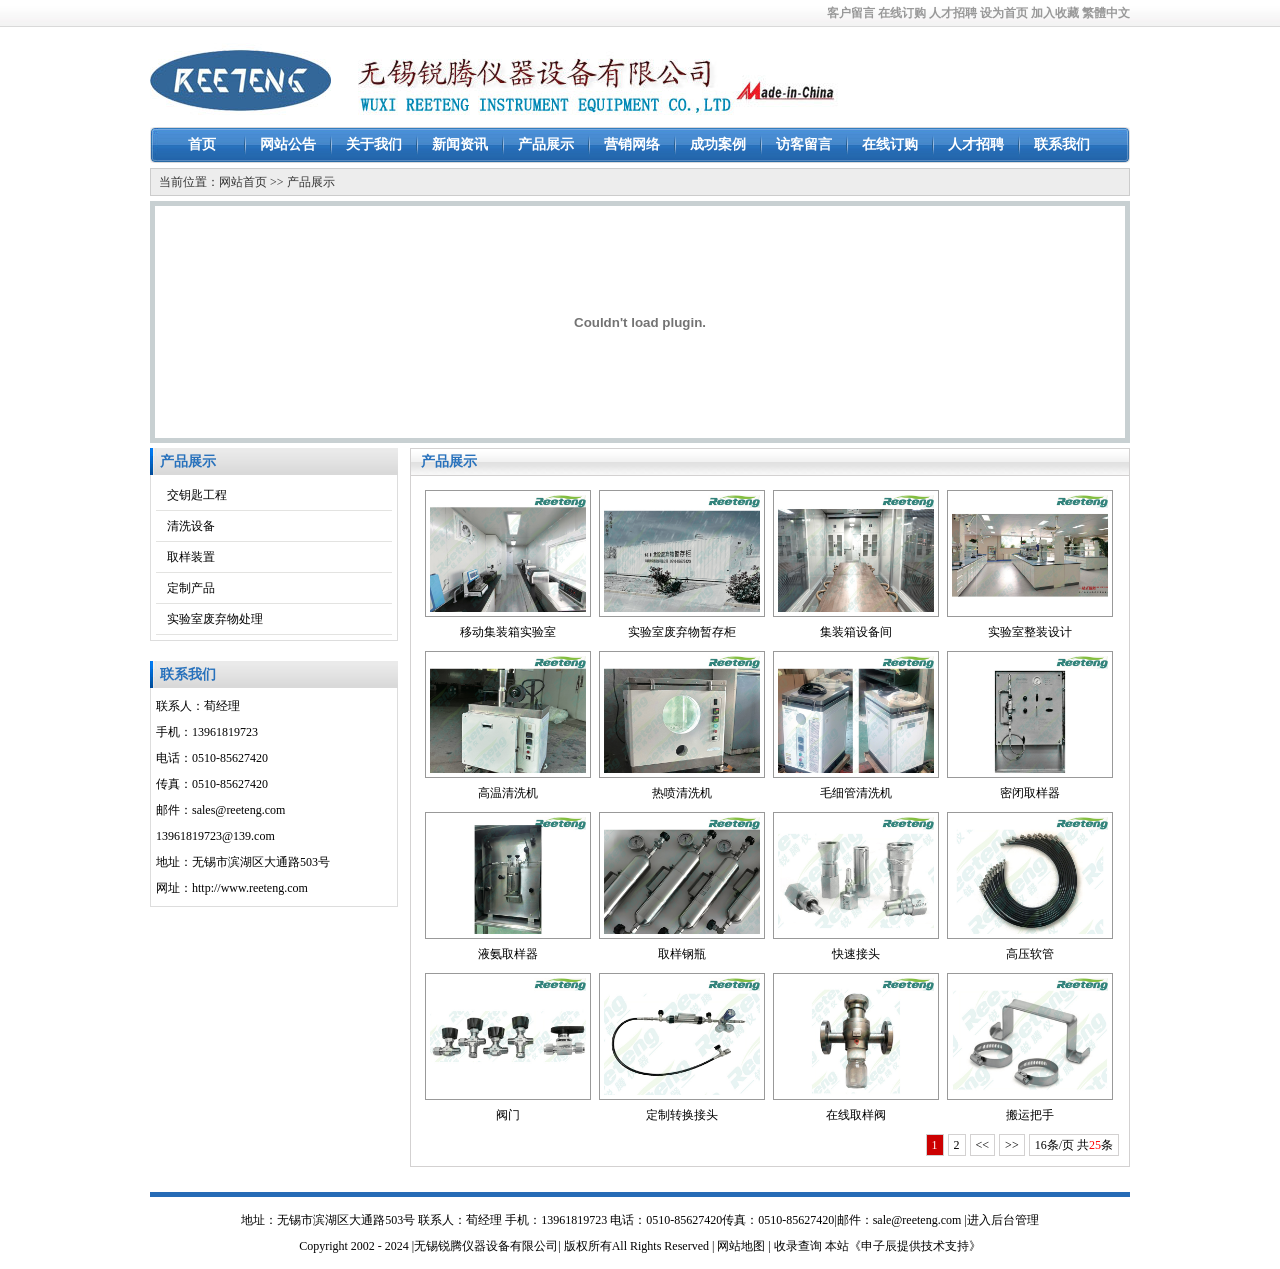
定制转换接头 (682, 1115)
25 (1095, 1145)
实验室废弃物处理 (215, 619)
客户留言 (851, 13)
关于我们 (374, 144)
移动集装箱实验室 (508, 632)
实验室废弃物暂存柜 (682, 632)
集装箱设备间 (856, 632)
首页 (202, 144)
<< (983, 1145)
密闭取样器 (1030, 793)
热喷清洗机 (682, 793)
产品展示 (546, 144)
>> (1012, 1145)
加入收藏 (1055, 13)
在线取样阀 (856, 1115)
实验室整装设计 (1030, 632)
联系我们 (1062, 144)
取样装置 (191, 557)
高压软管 (1030, 954)
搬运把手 (1030, 1115)
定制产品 (191, 588)
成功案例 (718, 144)
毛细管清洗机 (856, 793)
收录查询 (798, 1246)
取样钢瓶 (682, 954)
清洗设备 (191, 526)
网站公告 (288, 144)
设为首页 (1004, 13)
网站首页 (243, 182)
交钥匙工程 (197, 495)
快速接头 (856, 954)
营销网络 (632, 144)
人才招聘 (953, 13)
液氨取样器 (508, 954)
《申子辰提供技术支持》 (915, 1246)
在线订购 (902, 13)
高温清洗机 (508, 793)
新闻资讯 (460, 144)
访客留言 (804, 144)
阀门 (508, 1115)
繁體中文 (1106, 13)
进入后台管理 (1003, 1220)
